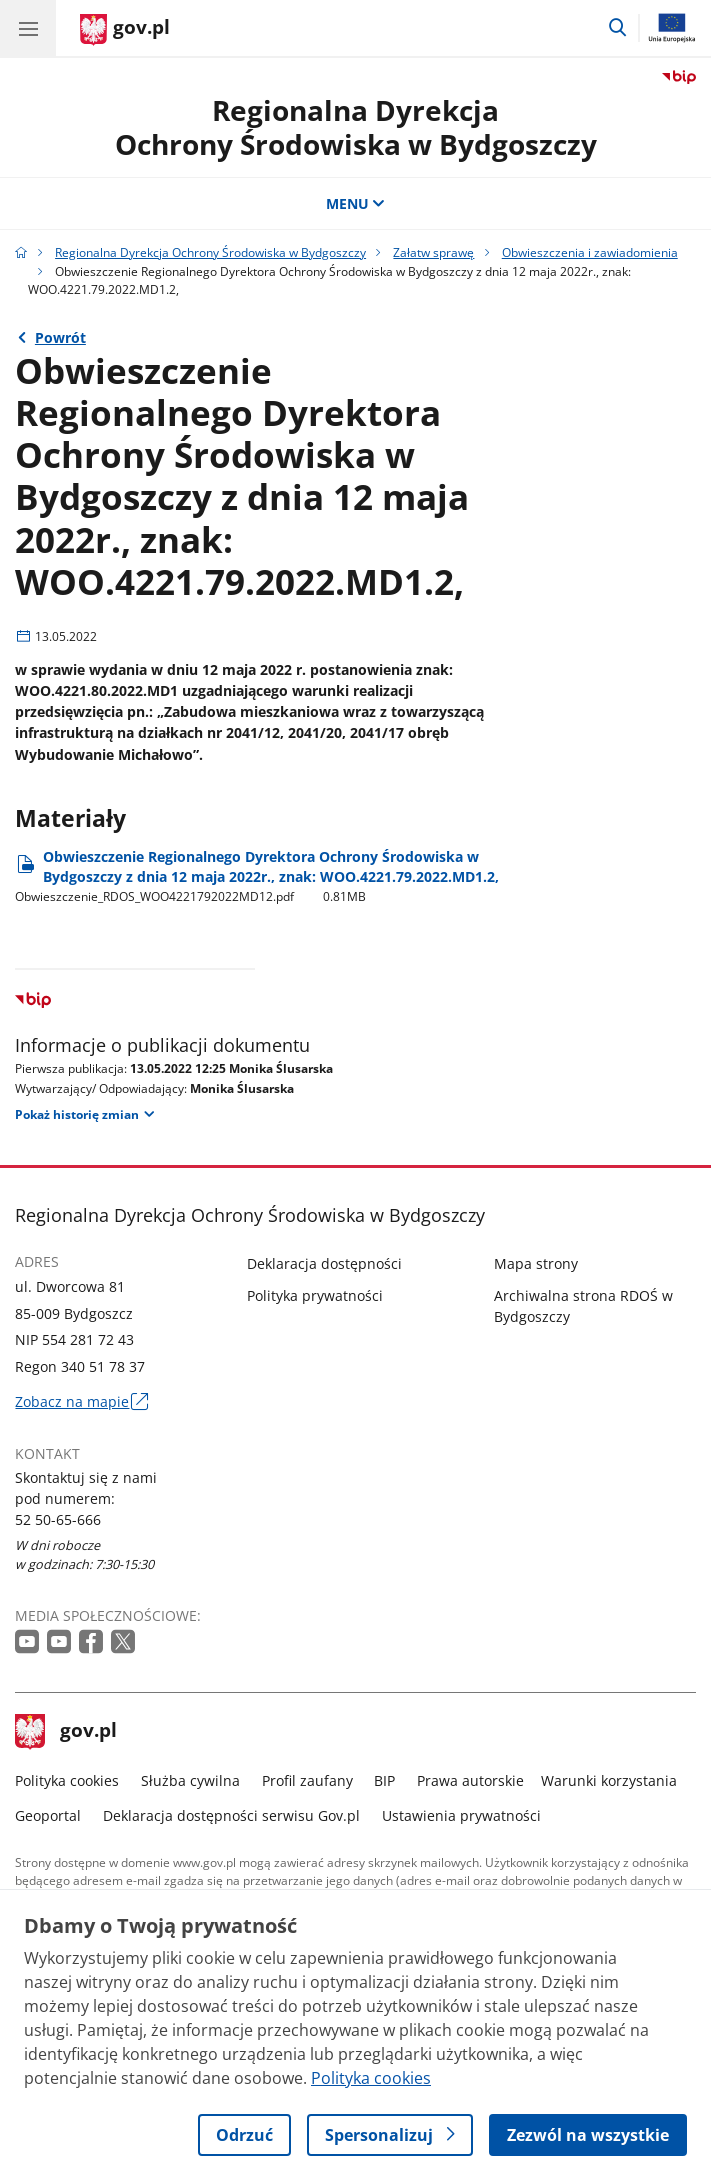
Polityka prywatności (315, 1295)
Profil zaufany (307, 1780)
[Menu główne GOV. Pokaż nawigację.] (28, 28)
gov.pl (66, 1732)
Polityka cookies (67, 1780)
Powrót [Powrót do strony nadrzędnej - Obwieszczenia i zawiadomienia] (60, 337)
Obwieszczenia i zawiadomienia (590, 252)
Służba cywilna (190, 1780)
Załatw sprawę (433, 252)
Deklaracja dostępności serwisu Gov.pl (231, 1815)
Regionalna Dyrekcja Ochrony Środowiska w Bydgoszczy (210, 252)
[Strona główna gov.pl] (125, 30)
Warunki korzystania (609, 1780)
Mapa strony (536, 1263)
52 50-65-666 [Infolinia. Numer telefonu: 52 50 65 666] (58, 1519)
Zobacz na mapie (81, 1401)
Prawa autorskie (470, 1780)
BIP (384, 1780)
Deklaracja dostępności (324, 1263)
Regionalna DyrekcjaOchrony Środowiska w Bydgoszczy (356, 127)
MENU (356, 203)
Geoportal (48, 1815)
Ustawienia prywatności (461, 1815)
